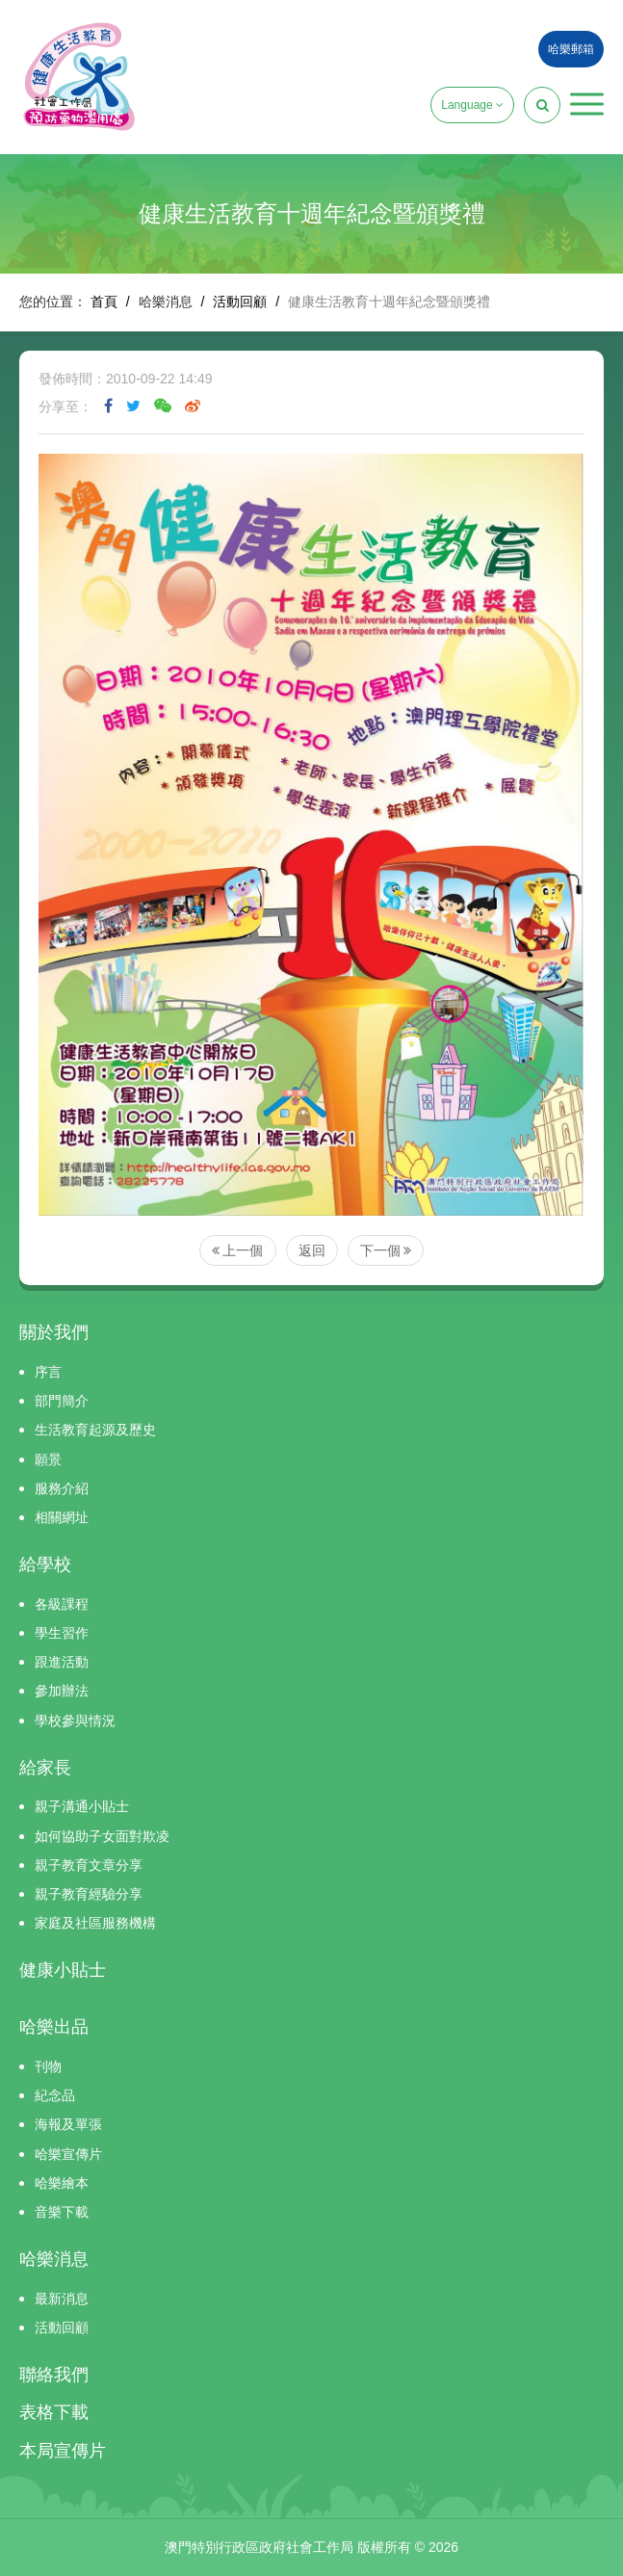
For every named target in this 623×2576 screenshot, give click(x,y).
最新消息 (62, 2298)
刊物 (48, 2066)
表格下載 (54, 2412)
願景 (48, 1459)
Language (472, 105)
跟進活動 (62, 1661)
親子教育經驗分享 (89, 1894)
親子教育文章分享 (89, 1865)
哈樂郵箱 (571, 49)
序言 (48, 1372)
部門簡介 (62, 1400)
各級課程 (62, 1604)
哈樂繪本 (62, 2183)
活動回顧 (240, 301)
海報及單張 (68, 2124)
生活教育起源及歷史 (95, 1429)
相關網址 (62, 1517)
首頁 (104, 301)
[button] (587, 104)
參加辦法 (62, 1690)
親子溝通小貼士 (82, 1806)
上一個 (238, 1250)
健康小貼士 (62, 1970)
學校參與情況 (75, 1720)
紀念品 (55, 2095)
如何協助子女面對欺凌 (102, 1836)
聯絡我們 (54, 2374)
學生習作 (62, 1633)
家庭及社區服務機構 (95, 1923)
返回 (312, 1250)
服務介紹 (62, 1488)
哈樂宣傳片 (68, 2154)
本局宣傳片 (62, 2450)
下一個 (386, 1250)
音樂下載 (62, 2212)
